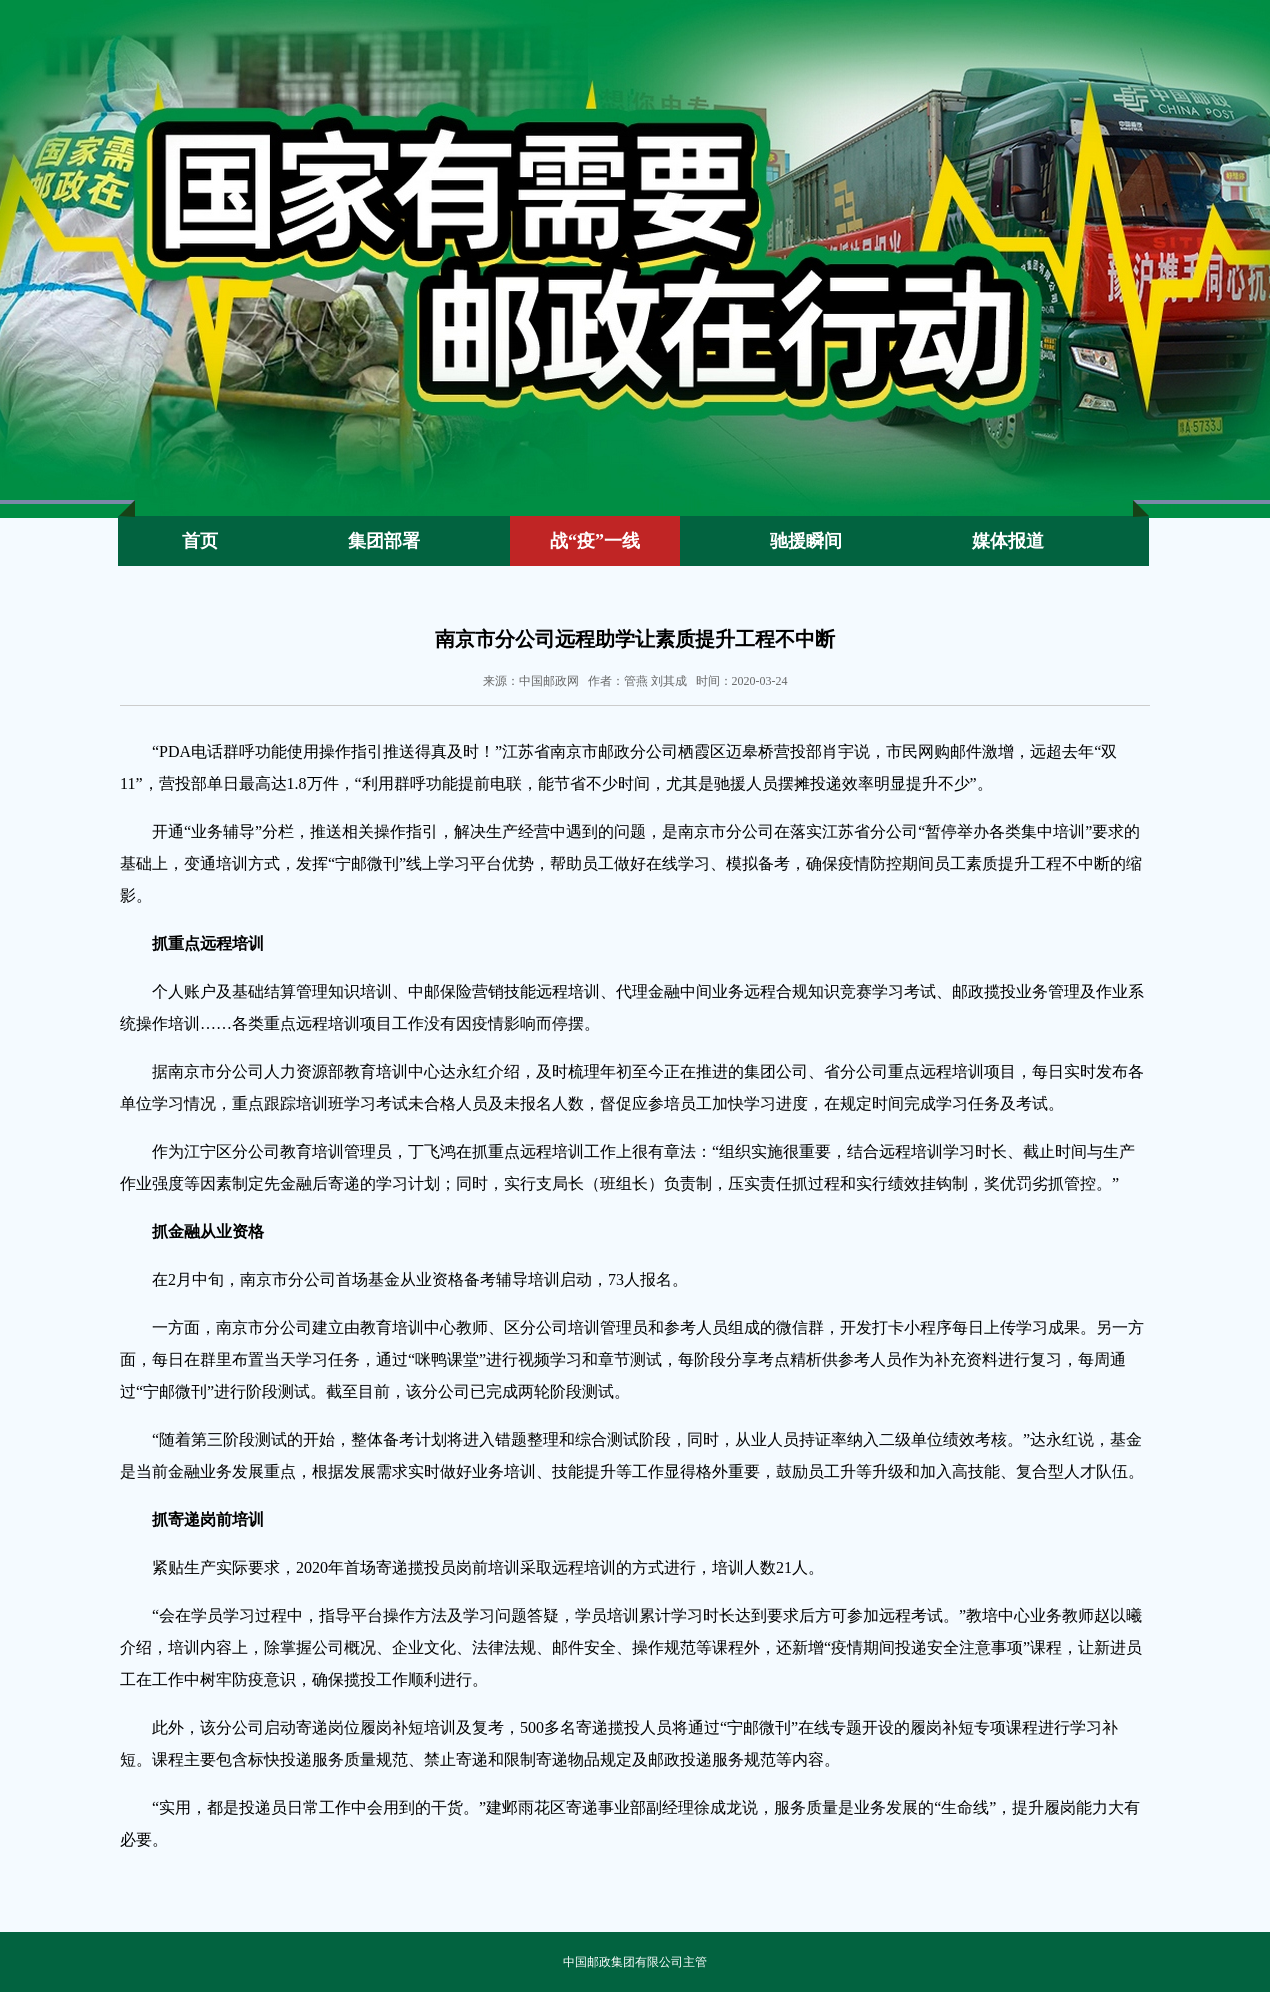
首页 (200, 541)
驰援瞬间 (806, 541)
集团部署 (384, 541)
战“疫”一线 (595, 541)
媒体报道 (1008, 541)
